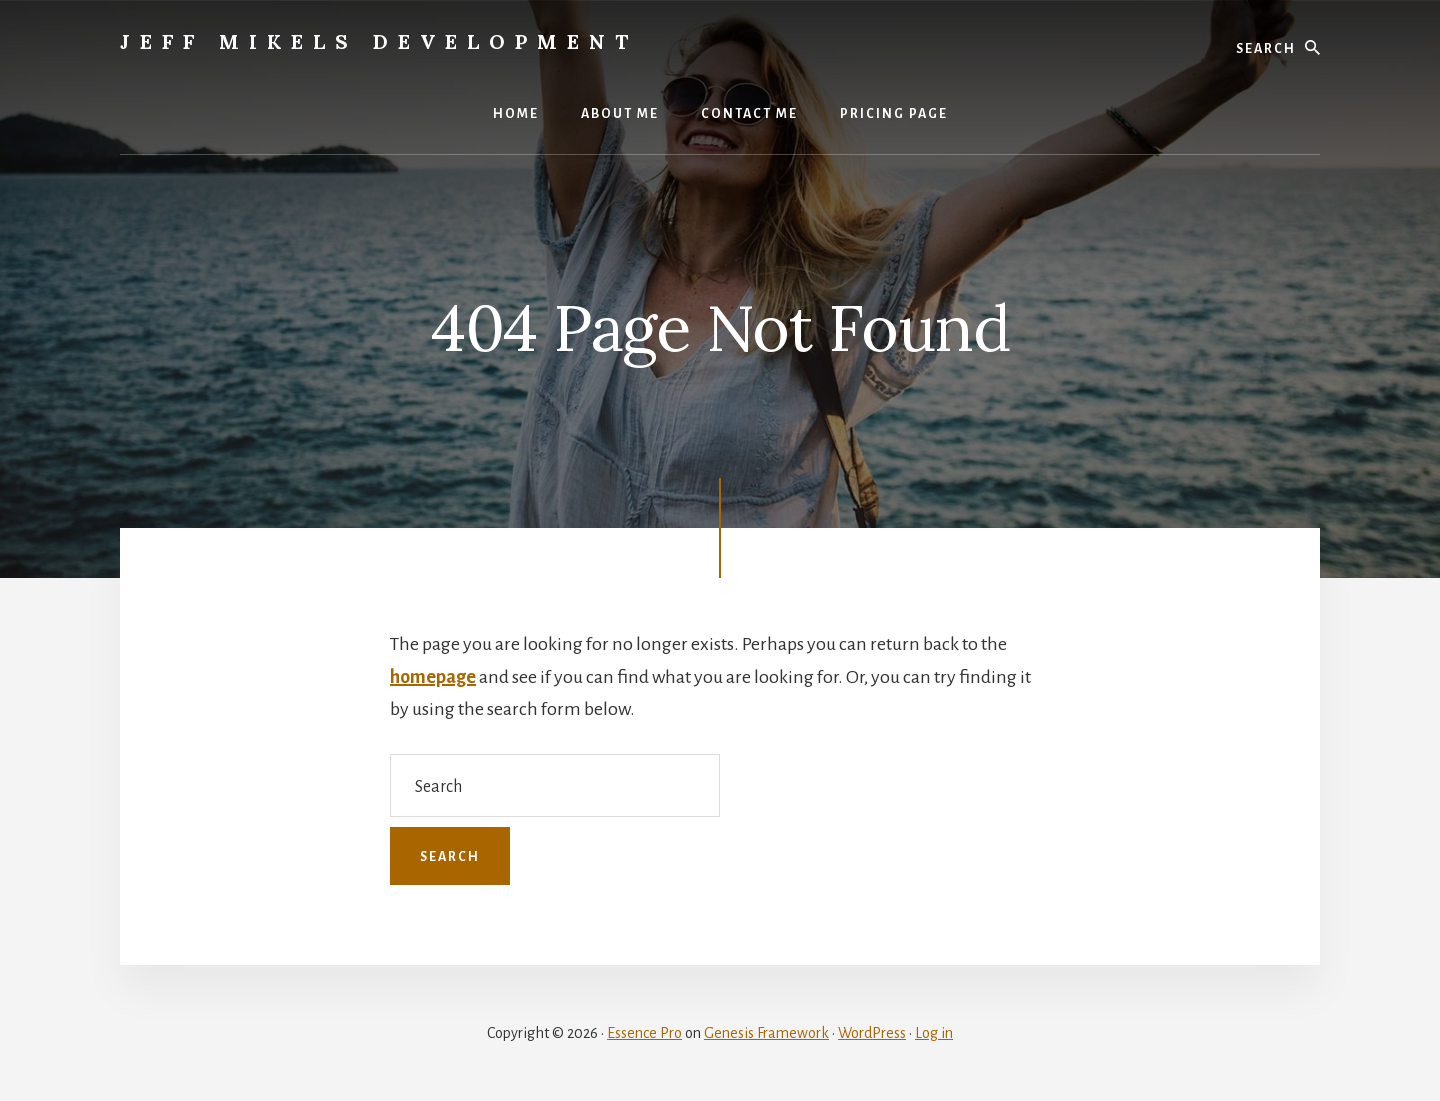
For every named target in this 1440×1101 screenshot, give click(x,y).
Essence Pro (644, 1033)
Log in (934, 1033)
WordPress (872, 1033)
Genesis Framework (766, 1033)
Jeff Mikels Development (379, 41)
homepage (433, 677)
